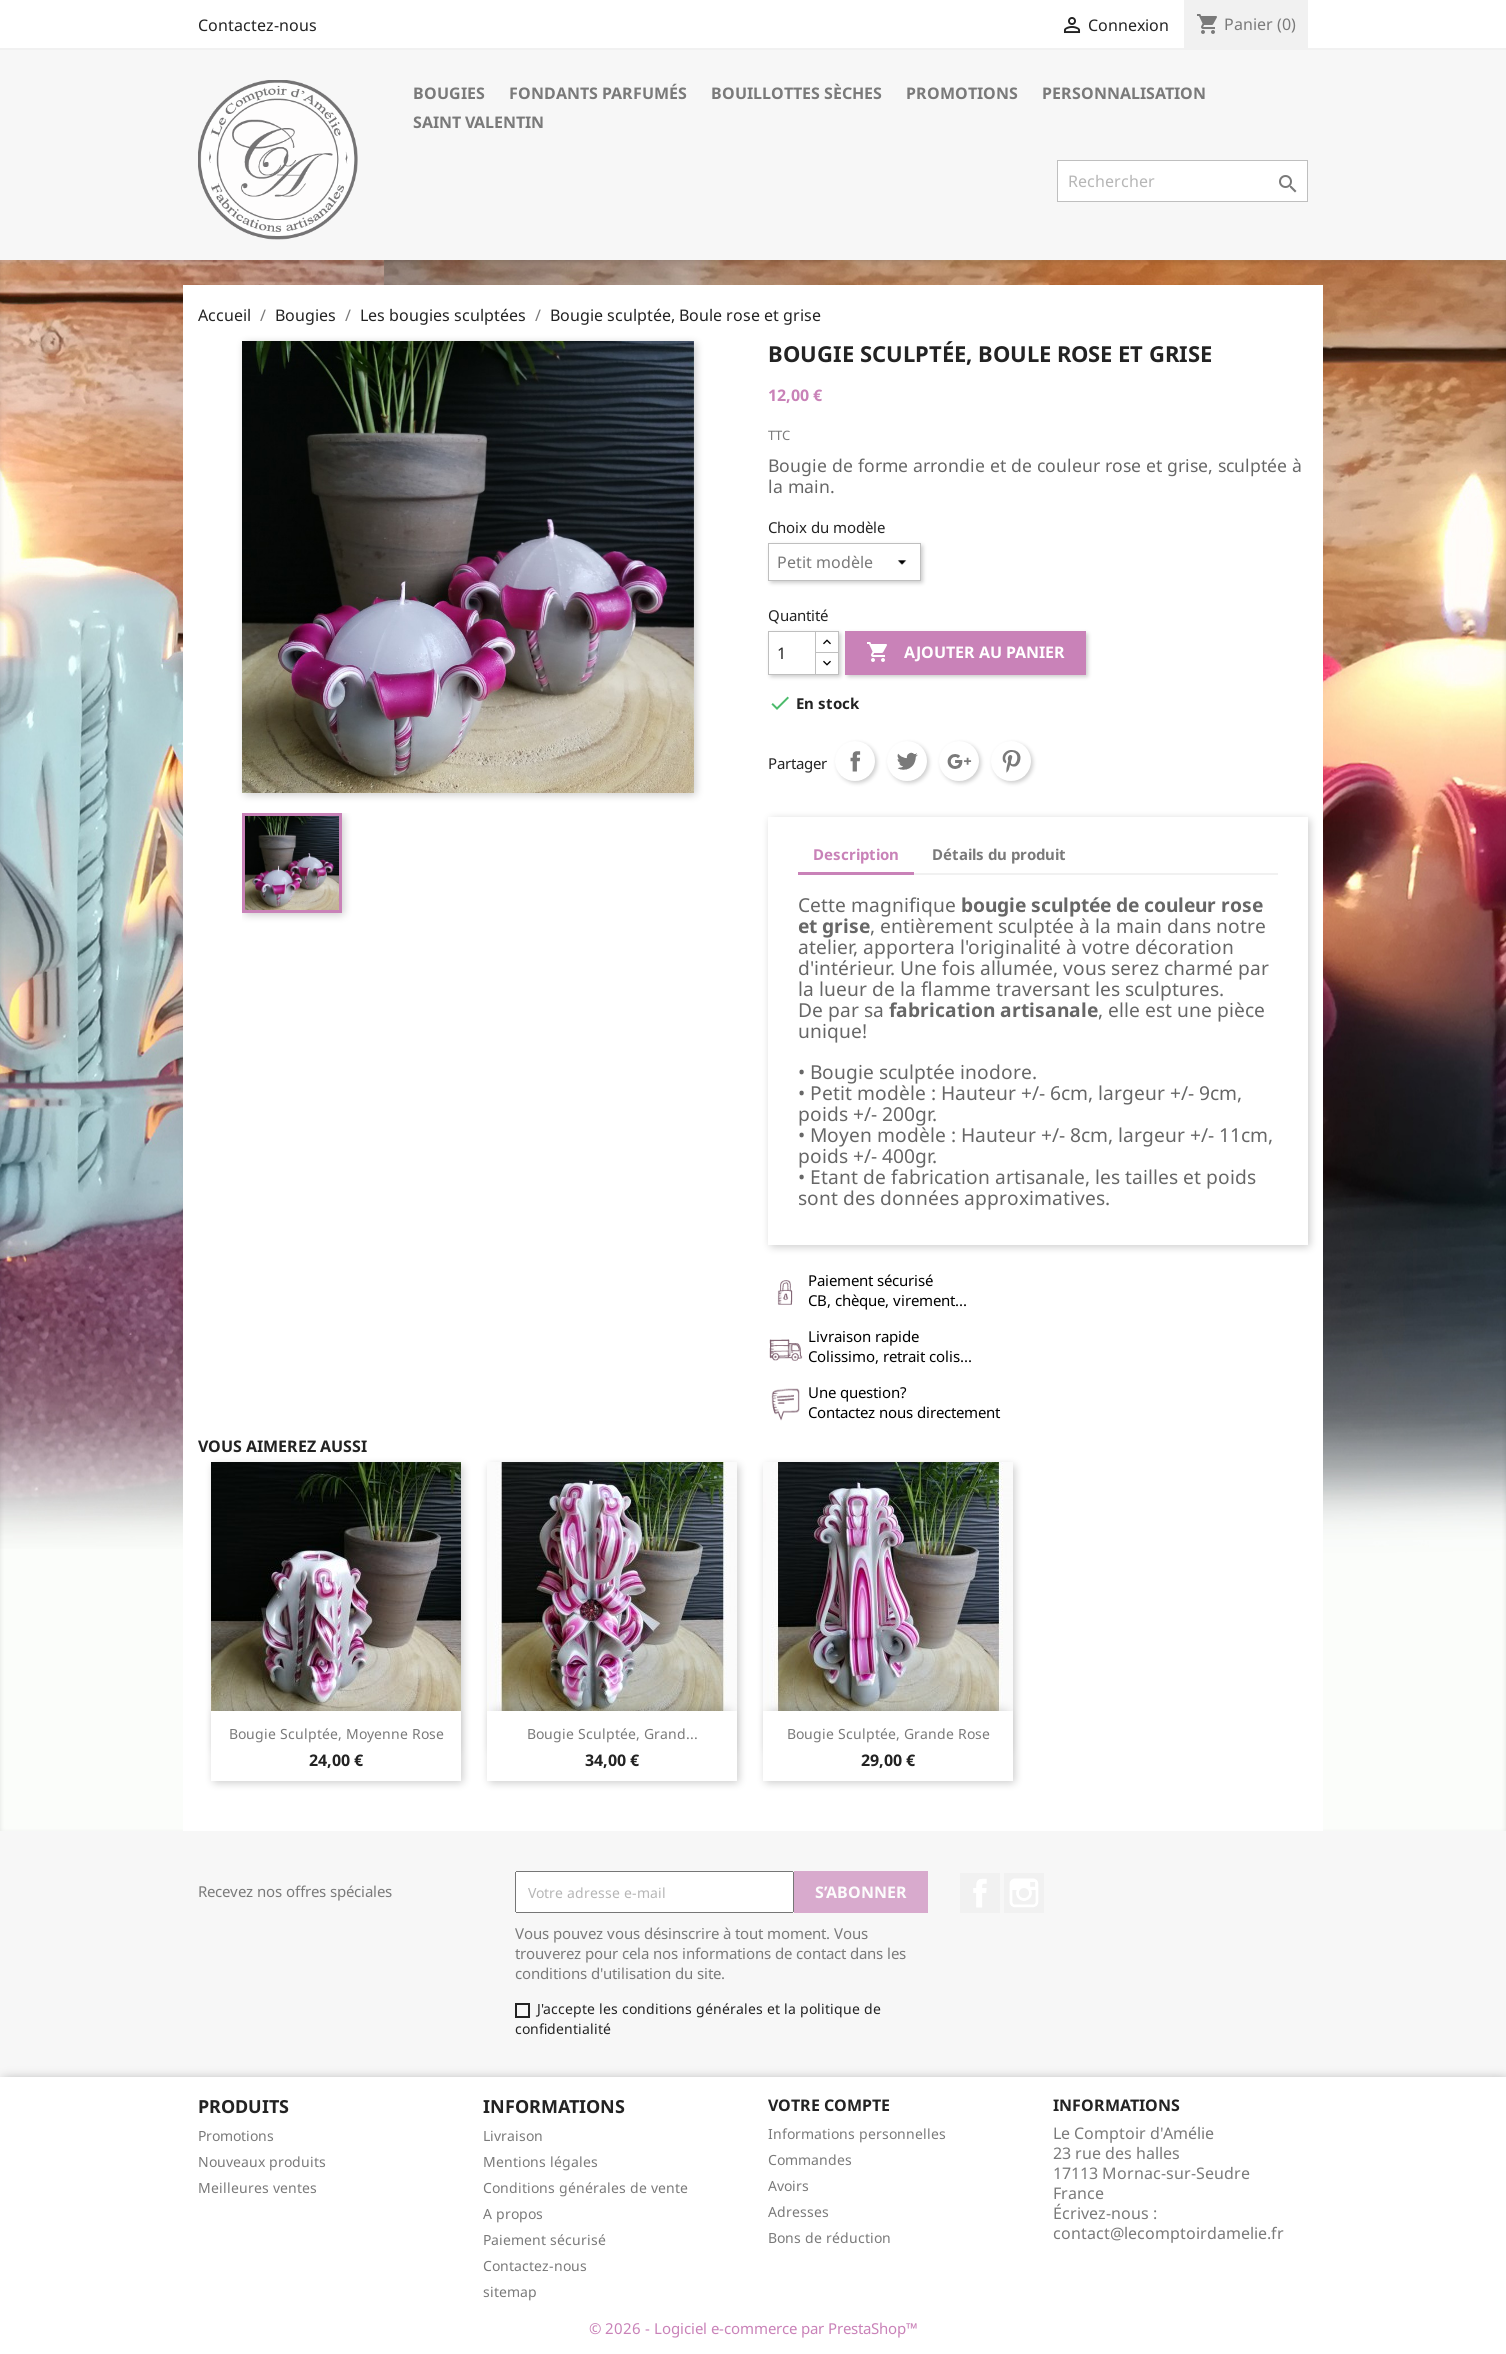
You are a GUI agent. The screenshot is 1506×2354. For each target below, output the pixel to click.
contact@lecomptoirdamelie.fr (1168, 2233)
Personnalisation (1124, 93)
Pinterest (1011, 761)
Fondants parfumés (598, 93)
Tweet (907, 761)
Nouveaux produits (262, 2161)
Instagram (1024, 1893)
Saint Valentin (478, 122)
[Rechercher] (1182, 181)
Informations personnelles (857, 2133)
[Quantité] (792, 653)
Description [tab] (856, 854)
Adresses (798, 2211)
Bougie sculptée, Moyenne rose (336, 1733)
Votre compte (829, 2105)
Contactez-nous (257, 25)
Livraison (513, 2135)
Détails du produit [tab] (999, 854)
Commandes (810, 2159)
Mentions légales (540, 2161)
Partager (855, 761)
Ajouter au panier (965, 653)
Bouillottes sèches (796, 93)
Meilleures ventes (257, 2187)
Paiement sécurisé (544, 2239)
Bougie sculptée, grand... (612, 1733)
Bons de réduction (829, 2237)
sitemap (510, 2291)
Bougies (449, 93)
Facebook (980, 1893)
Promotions (962, 93)
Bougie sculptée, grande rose (888, 1733)
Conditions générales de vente (585, 2187)
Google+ (959, 761)
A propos (513, 2213)
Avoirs (788, 2185)
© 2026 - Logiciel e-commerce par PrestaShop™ (753, 2328)
